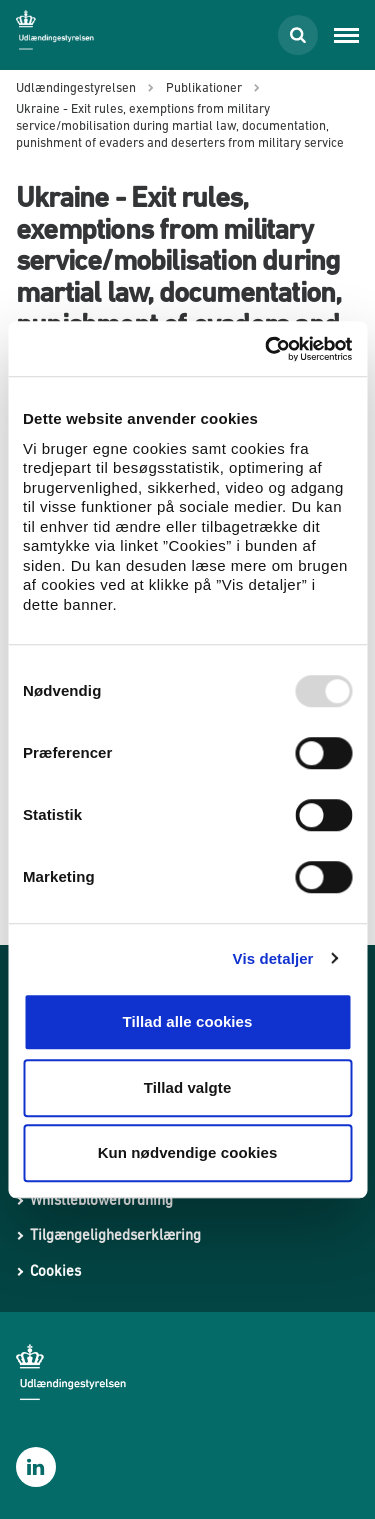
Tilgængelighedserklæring (115, 1234)
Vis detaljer (273, 958)
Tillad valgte (188, 1087)
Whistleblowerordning (101, 1199)
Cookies (55, 1270)
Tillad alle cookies (187, 1021)
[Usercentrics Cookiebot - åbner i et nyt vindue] (267, 349)
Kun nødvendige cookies (188, 1152)
